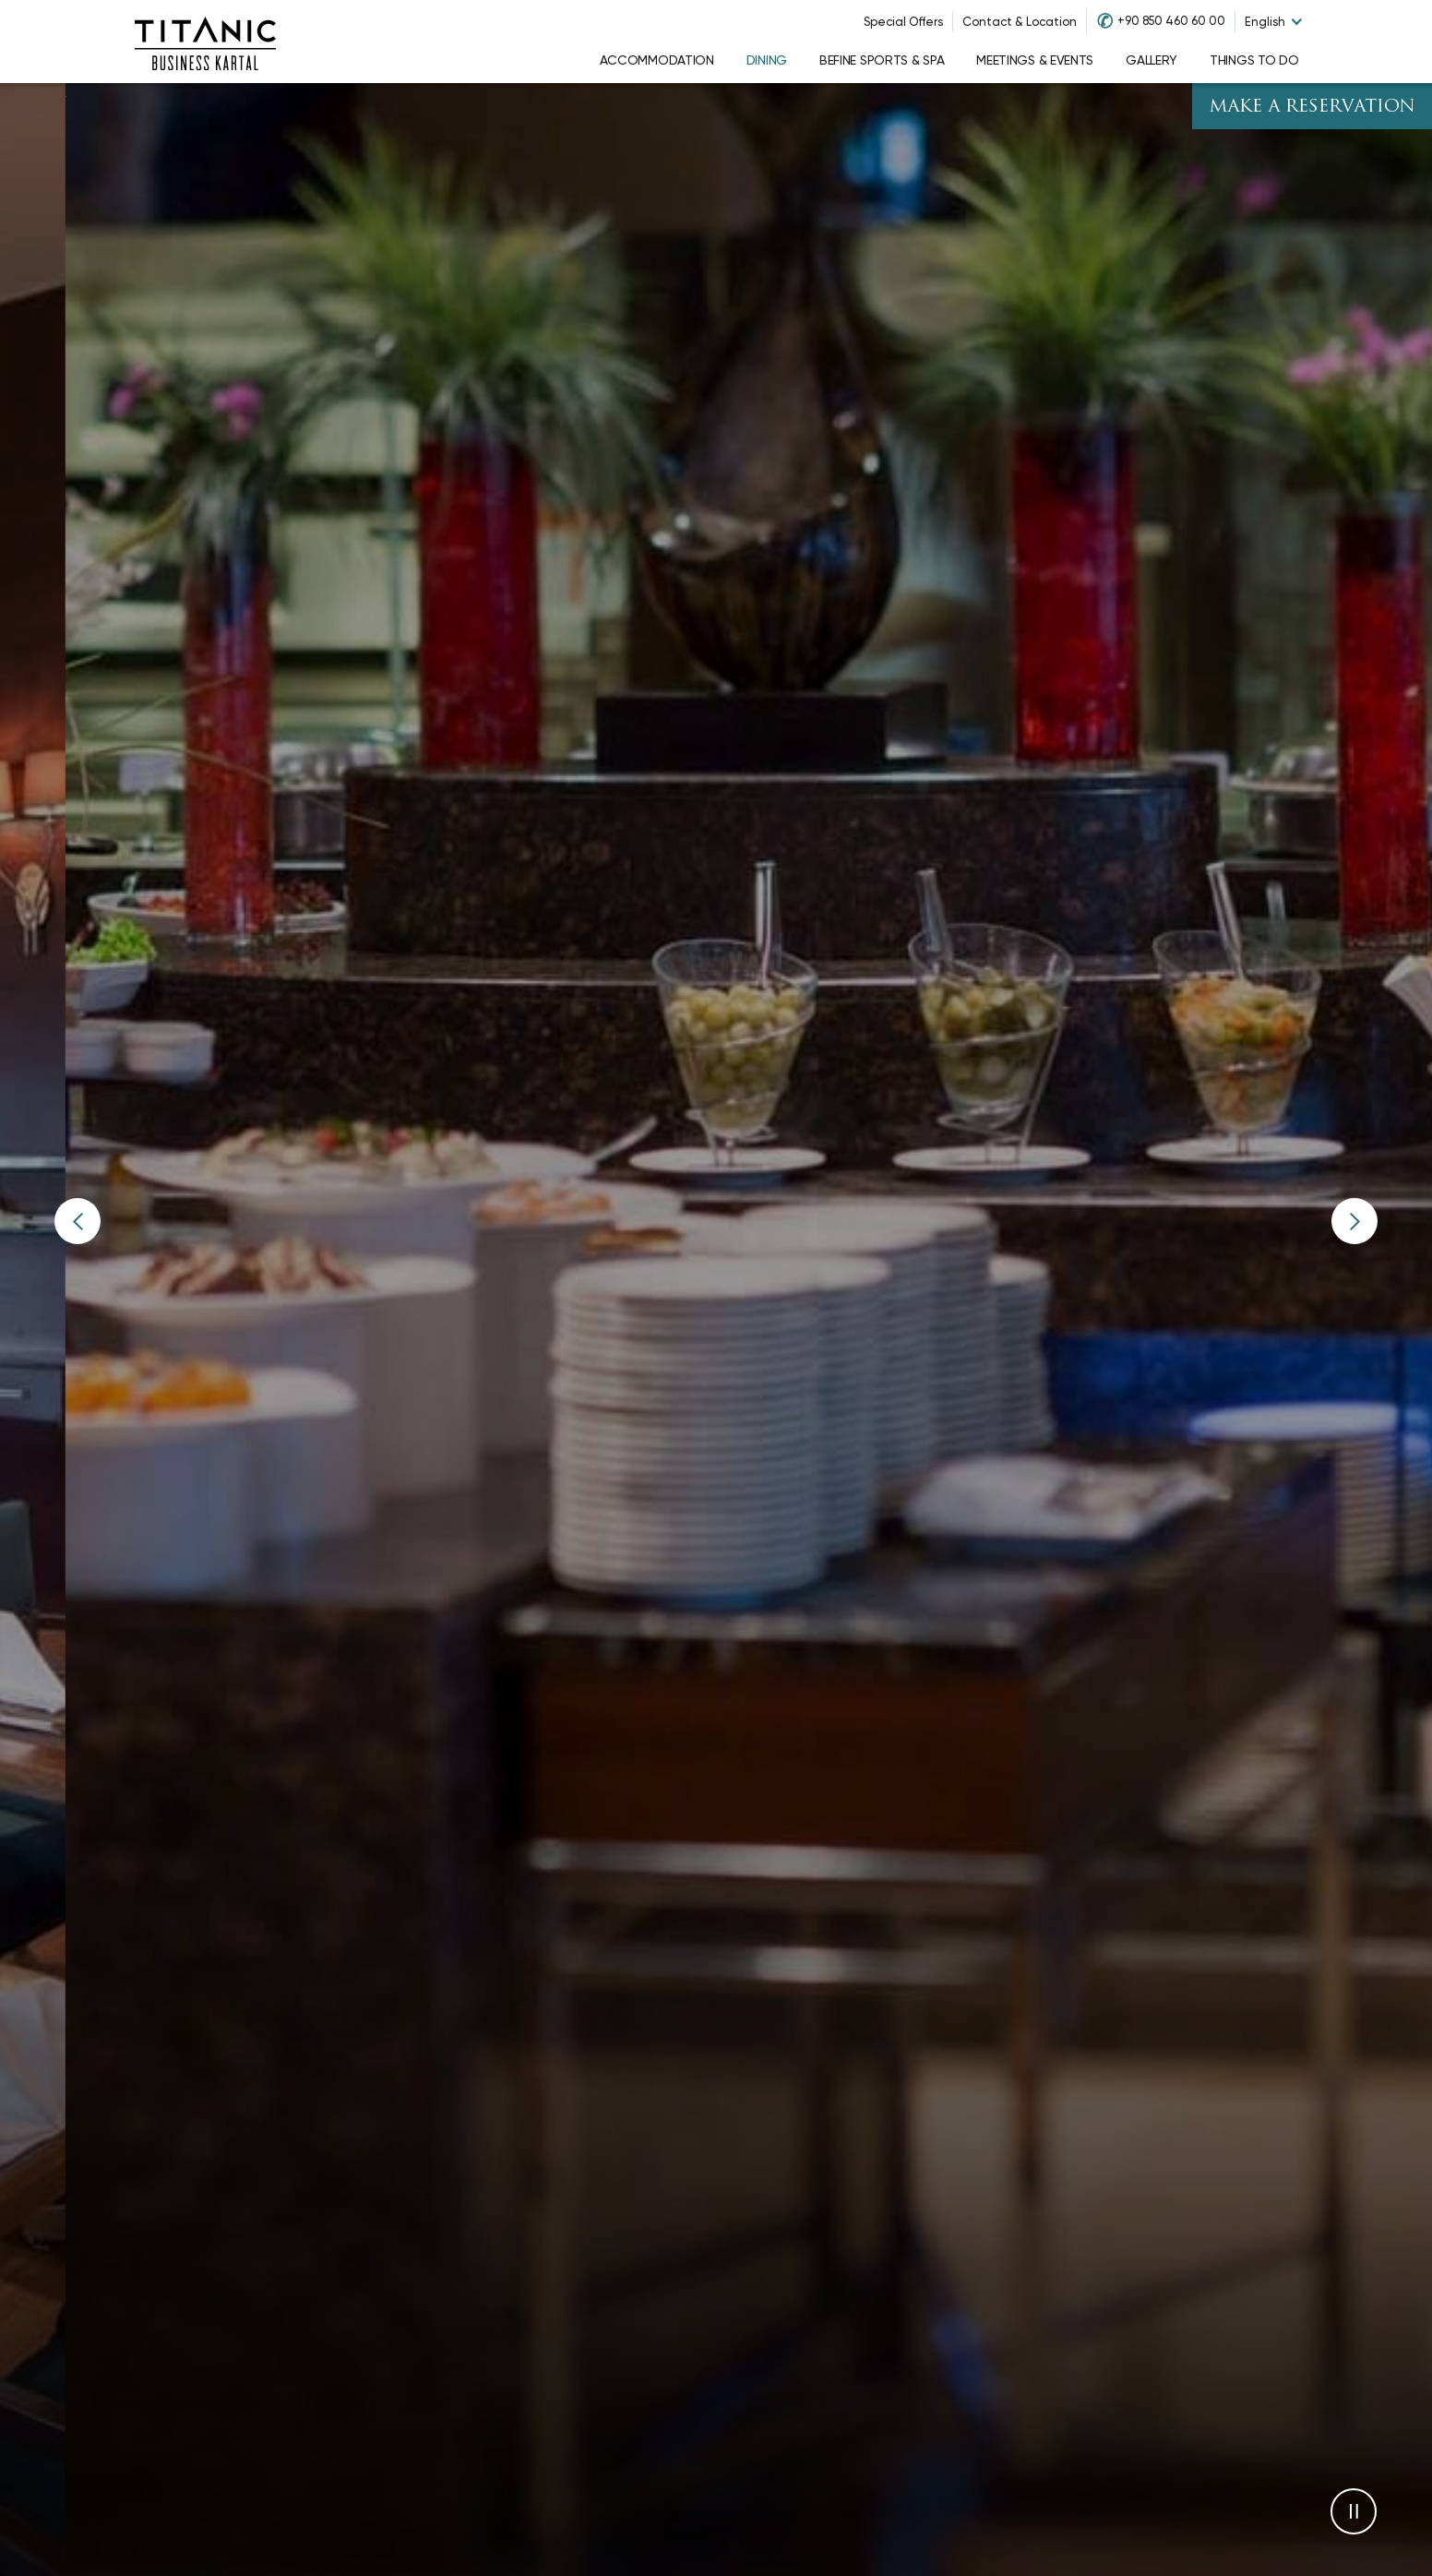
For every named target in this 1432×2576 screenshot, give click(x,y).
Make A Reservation (1312, 107)
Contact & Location (1019, 22)
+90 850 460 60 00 (1171, 21)
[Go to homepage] (205, 41)
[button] (77, 1221)
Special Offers (903, 22)
